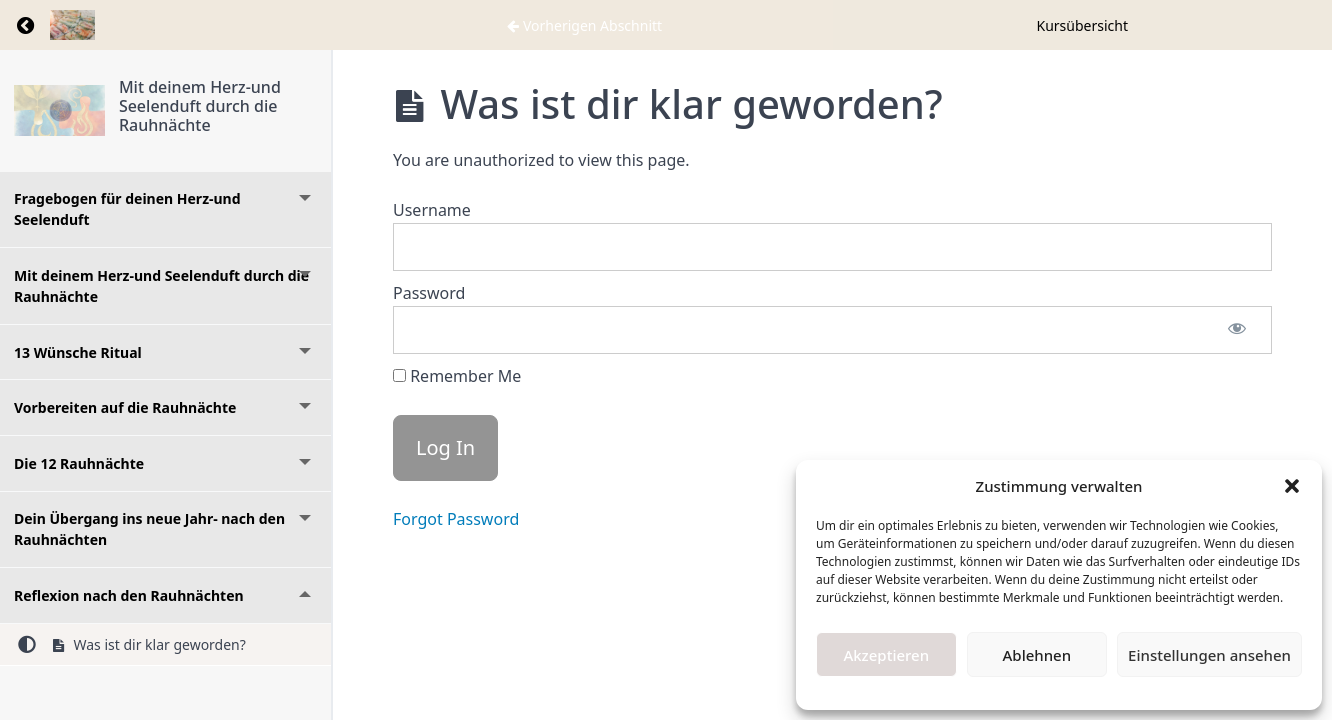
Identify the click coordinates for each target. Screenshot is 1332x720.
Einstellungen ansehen (1209, 655)
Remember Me (457, 376)
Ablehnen (1037, 655)
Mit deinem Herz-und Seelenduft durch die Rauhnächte (200, 106)
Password (429, 293)
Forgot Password (456, 519)
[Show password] (1237, 330)
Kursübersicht (1083, 25)
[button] (1292, 486)
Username (432, 210)
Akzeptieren (886, 655)
